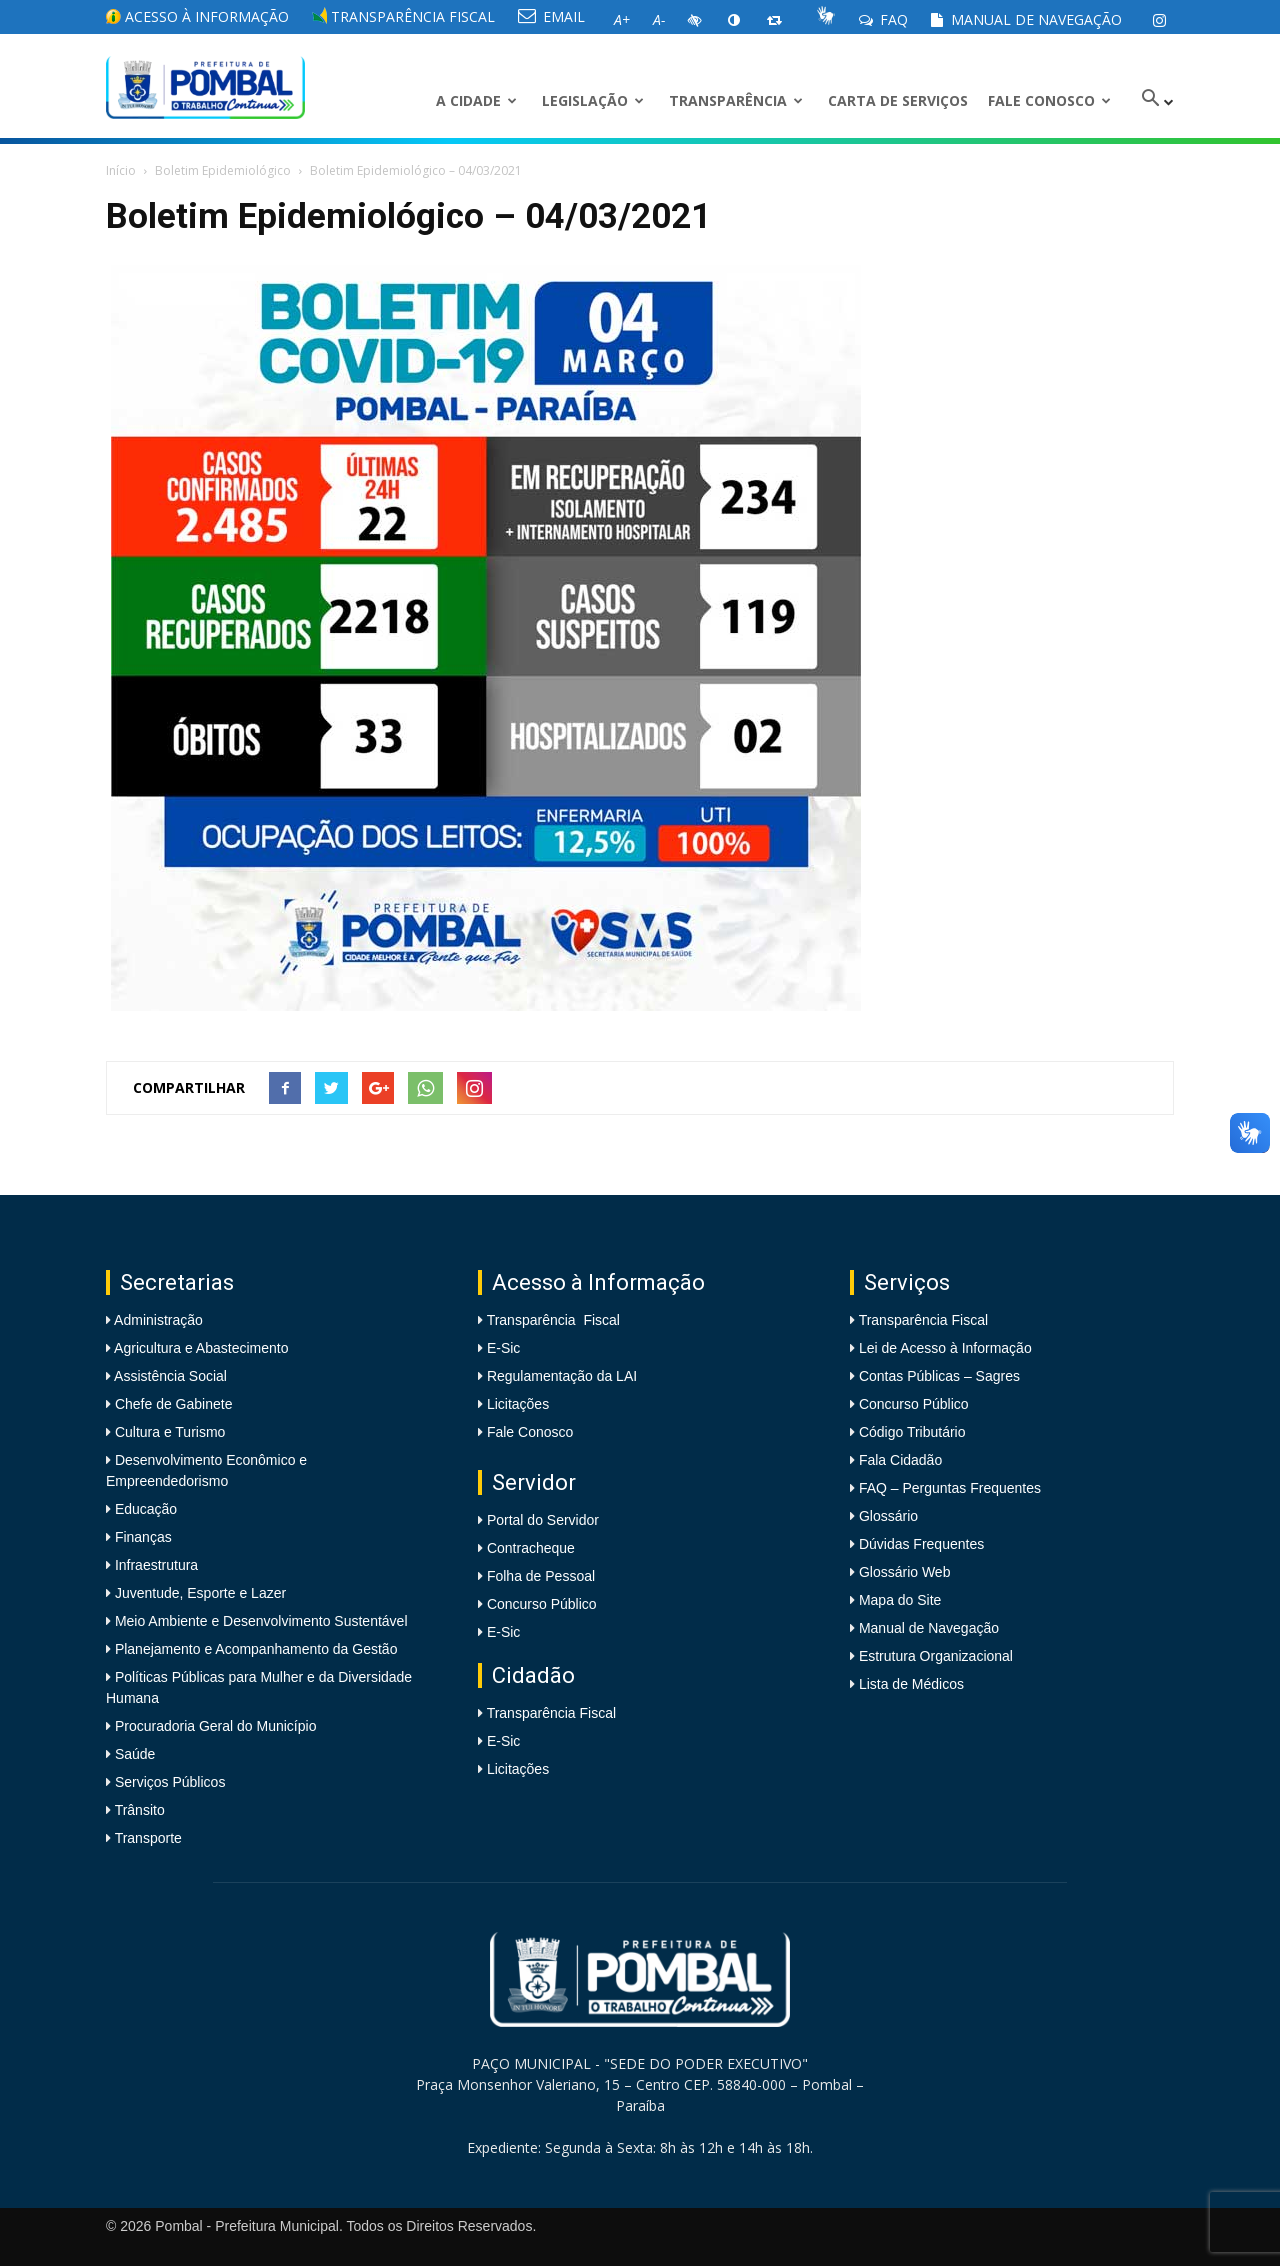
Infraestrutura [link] (154, 1565)
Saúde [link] (133, 1754)
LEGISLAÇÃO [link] (593, 100)
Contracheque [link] (531, 1548)
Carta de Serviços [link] (898, 100)
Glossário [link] (888, 1516)
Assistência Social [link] (169, 1376)
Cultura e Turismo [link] (168, 1432)
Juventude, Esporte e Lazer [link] (198, 1593)
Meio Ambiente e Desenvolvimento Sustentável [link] (259, 1621)
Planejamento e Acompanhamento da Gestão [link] (254, 1649)
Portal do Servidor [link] (543, 1520)
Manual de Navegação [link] (1026, 19)
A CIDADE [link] (476, 100)
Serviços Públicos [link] (168, 1782)
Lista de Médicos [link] (911, 1684)
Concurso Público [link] (542, 1604)
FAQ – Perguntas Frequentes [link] (950, 1488)
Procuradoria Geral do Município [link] (216, 1726)
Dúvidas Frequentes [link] (921, 1544)
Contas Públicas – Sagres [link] (939, 1376)
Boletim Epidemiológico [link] (223, 170)
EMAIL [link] (551, 16)
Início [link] (121, 170)
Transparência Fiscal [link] (403, 16)
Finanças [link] (141, 1537)
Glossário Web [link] (905, 1572)
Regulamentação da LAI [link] (562, 1376)
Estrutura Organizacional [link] (936, 1656)
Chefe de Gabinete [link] (171, 1404)
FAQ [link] (883, 19)
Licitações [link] (518, 1404)
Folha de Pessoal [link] (541, 1576)
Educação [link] (144, 1509)
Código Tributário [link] (912, 1432)
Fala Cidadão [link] (900, 1460)
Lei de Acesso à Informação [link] (945, 1348)
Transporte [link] (146, 1838)
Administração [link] (157, 1320)
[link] (1159, 20)
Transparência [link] (736, 100)
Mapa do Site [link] (900, 1600)
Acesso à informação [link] (197, 16)
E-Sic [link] (503, 1348)
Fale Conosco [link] (1049, 100)
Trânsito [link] (138, 1810)
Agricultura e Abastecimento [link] (199, 1348)
